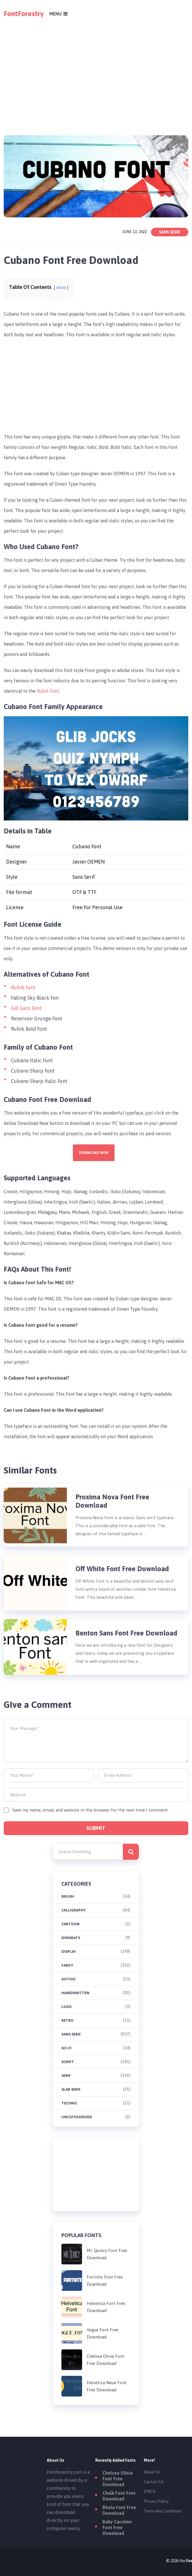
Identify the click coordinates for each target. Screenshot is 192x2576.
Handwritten (75, 1993)
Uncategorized (76, 2117)
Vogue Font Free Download (103, 2333)
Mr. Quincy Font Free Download (107, 2254)
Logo (66, 2007)
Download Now (93, 1153)
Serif (66, 2075)
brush (67, 1896)
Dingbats (70, 1938)
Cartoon (70, 1924)
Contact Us (154, 2482)
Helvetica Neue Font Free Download (107, 2386)
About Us (152, 2472)
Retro (67, 2020)
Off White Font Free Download (123, 1569)
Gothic (68, 1979)
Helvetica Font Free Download (106, 2307)
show (61, 287)
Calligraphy (73, 1910)
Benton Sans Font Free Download (126, 1633)
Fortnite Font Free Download (105, 2280)
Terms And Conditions (163, 2511)
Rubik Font (48, 691)
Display (68, 1951)
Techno (69, 2103)
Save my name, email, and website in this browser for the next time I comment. (90, 1810)
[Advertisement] (96, 68)
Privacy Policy (156, 2501)
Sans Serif (169, 232)
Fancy (67, 1965)
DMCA (149, 2491)
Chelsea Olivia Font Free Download (105, 2360)
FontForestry (24, 13)
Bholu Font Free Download (119, 2510)
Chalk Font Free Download (118, 2495)
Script (67, 2062)
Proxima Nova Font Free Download (112, 1501)
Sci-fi (66, 2048)
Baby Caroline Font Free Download (117, 2527)
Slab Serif (71, 2089)
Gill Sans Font (26, 1008)
